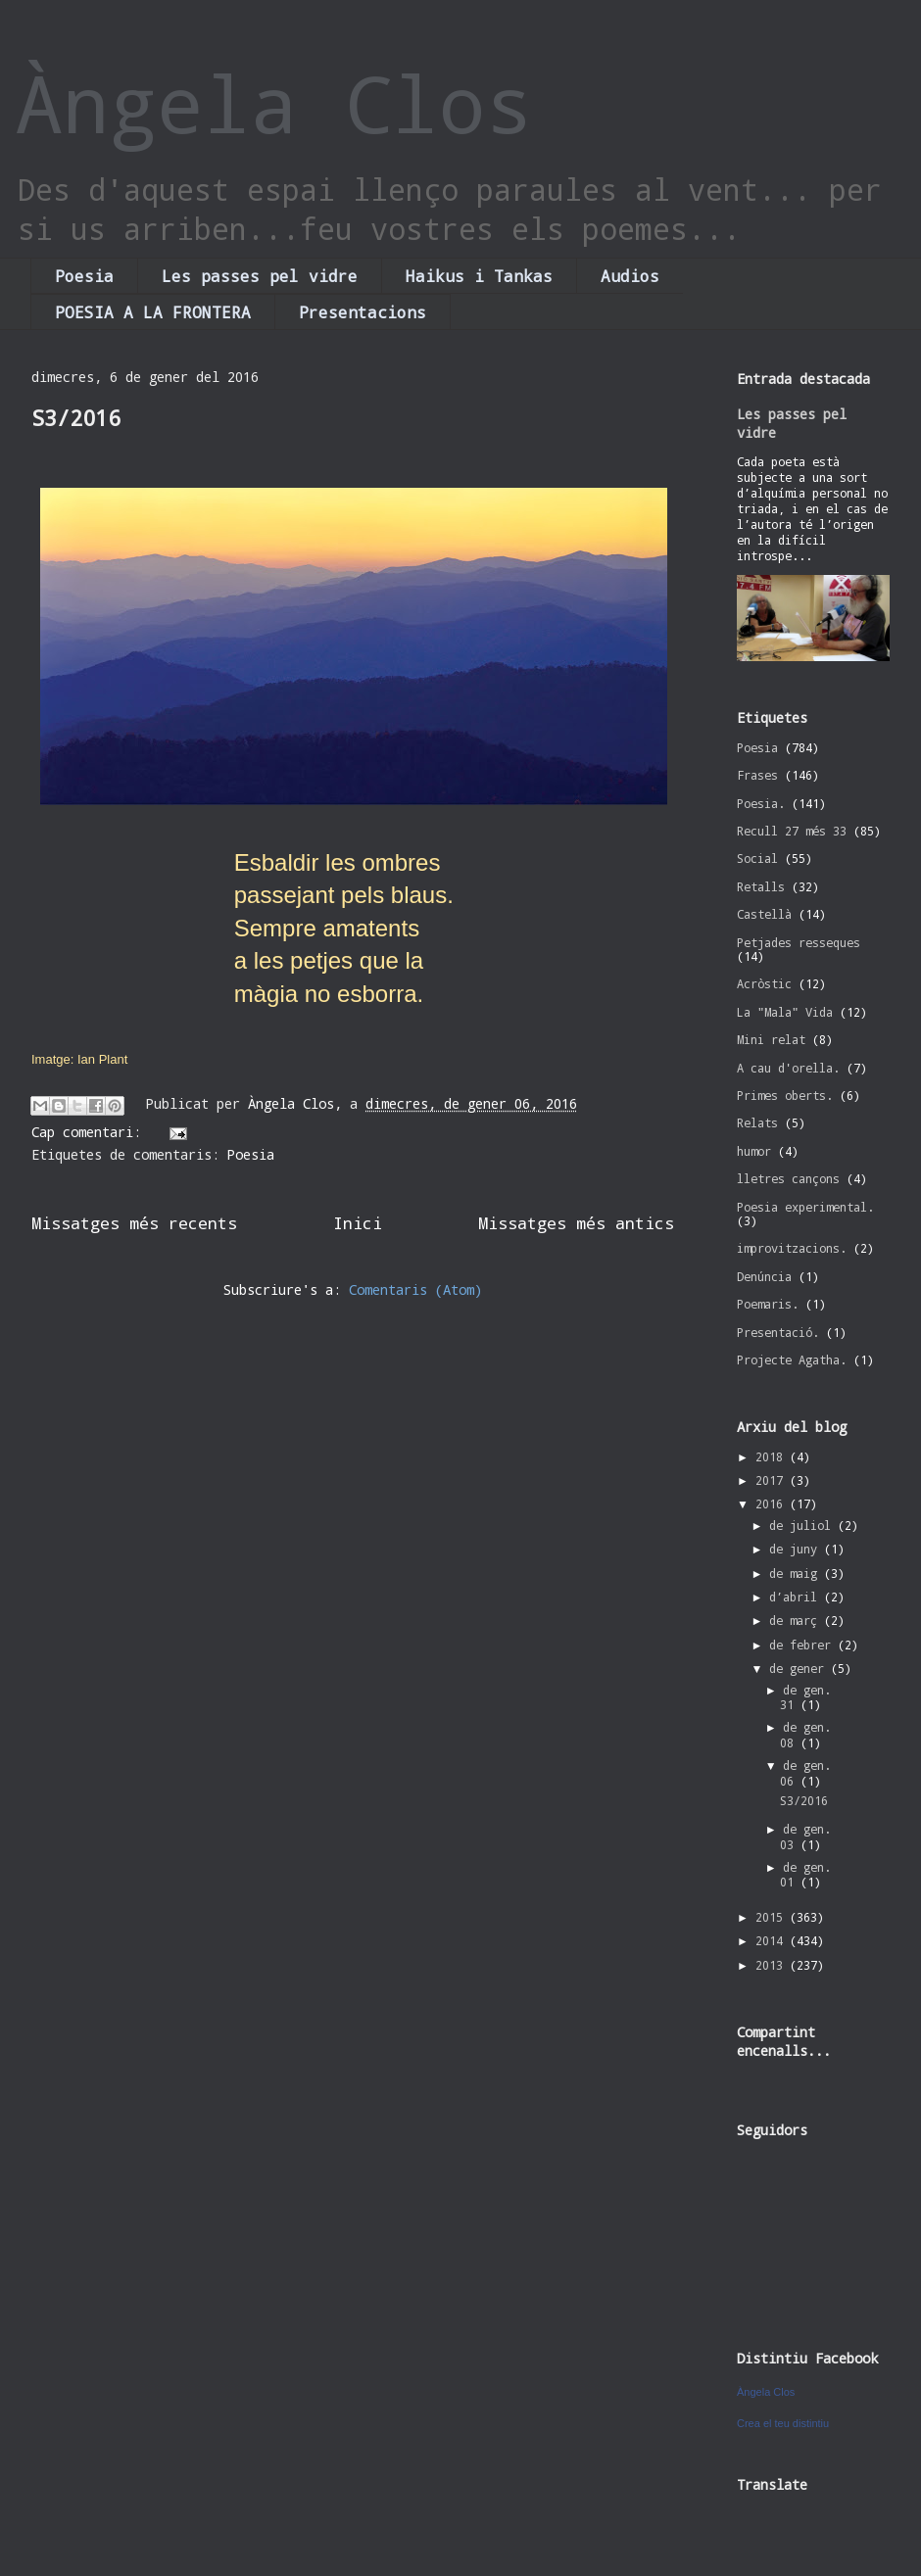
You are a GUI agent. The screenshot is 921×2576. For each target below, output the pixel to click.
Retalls (761, 886)
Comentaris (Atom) (415, 1289)
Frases (757, 775)
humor (754, 1151)
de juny (796, 1548)
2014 (772, 1940)
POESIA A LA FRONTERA (153, 312)
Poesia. (761, 803)
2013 (772, 1965)
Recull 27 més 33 (792, 830)
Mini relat (771, 1039)
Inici (357, 1223)
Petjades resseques (798, 942)
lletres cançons (788, 1178)
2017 (772, 1480)
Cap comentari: (90, 1131)
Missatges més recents (134, 1223)
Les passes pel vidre (260, 275)
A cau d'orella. (788, 1067)
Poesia (84, 275)
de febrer (803, 1644)
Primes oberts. (785, 1095)
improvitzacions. (792, 1248)
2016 (772, 1503)
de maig (796, 1573)
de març (796, 1620)
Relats (757, 1122)
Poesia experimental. (805, 1207)
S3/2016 (76, 418)
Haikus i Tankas (479, 275)
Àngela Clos (274, 103)
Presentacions (362, 312)
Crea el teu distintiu (783, 2423)
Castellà (764, 914)
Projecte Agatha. (792, 1359)
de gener (800, 1668)
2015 (772, 1917)
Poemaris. (768, 1304)
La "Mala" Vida (785, 1012)
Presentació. (778, 1332)
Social (757, 858)
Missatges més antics (576, 1223)
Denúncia (764, 1276)
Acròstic (764, 983)
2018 (772, 1456)
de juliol (803, 1525)
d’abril (796, 1596)
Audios (630, 275)
